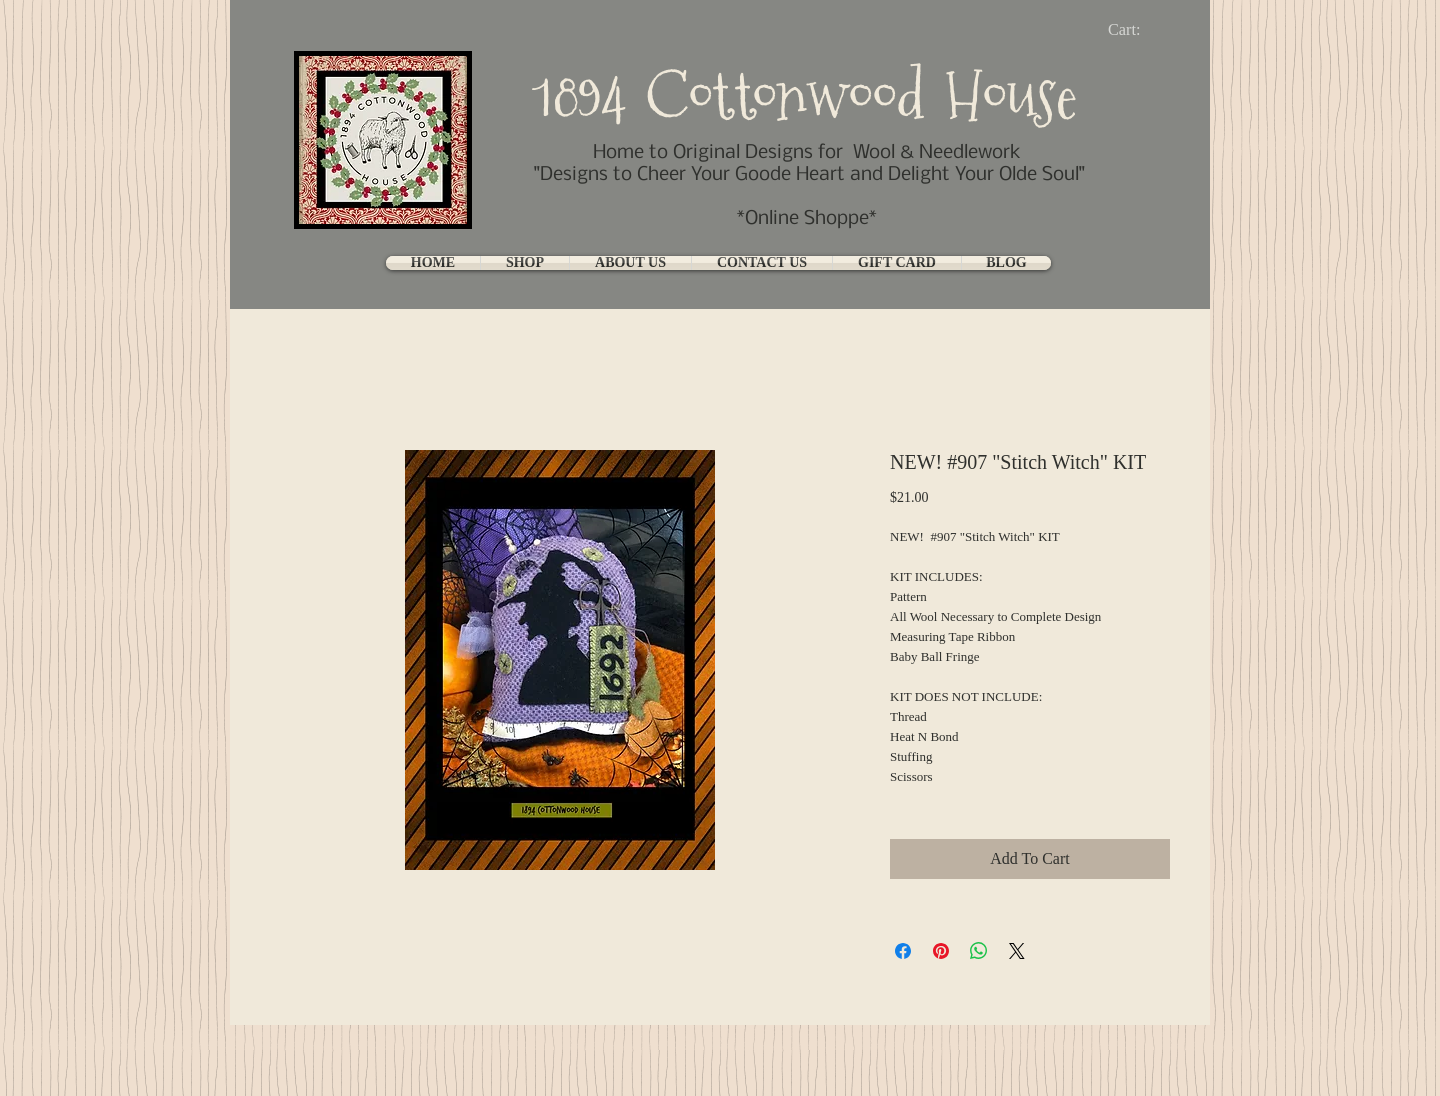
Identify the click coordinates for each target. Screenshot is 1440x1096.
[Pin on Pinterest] (941, 951)
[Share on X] (1017, 951)
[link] (1140, 29)
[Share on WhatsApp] (979, 951)
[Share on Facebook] (903, 951)
